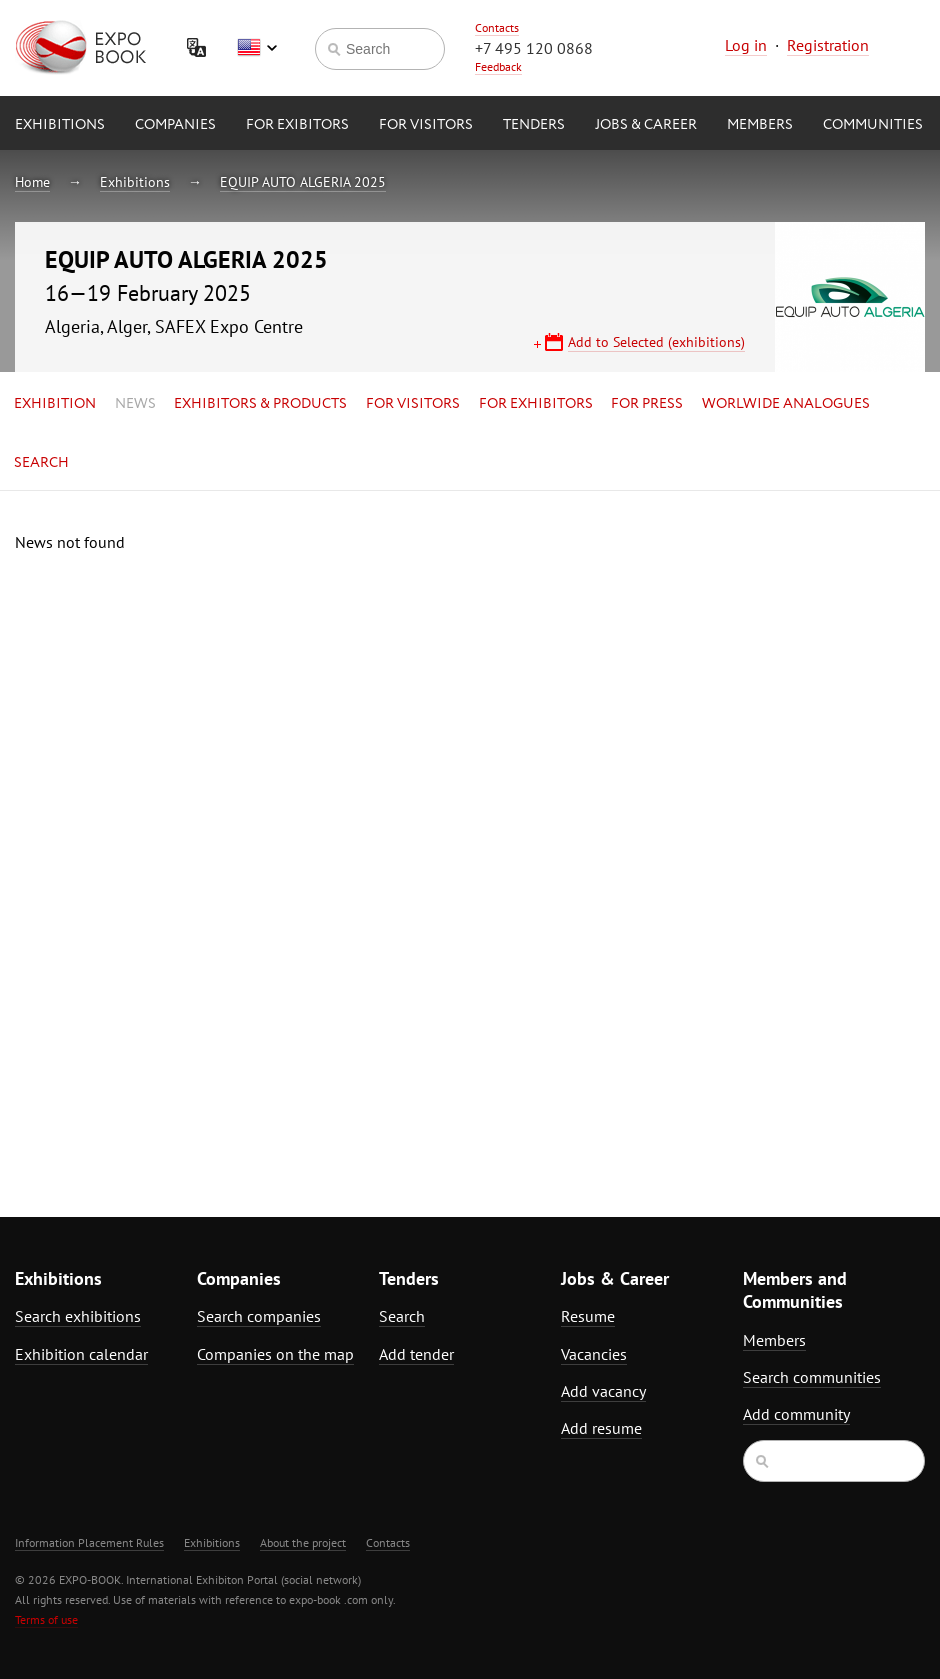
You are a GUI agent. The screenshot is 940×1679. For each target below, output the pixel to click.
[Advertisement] (774, 831)
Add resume (601, 1428)
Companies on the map (275, 1354)
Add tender (416, 1354)
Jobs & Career (646, 125)
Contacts (497, 27)
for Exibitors (297, 125)
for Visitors (426, 125)
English (257, 48)
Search (41, 463)
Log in (746, 45)
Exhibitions (60, 125)
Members (760, 125)
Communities (873, 125)
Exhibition (55, 404)
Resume (588, 1316)
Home (32, 182)
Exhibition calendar (81, 1354)
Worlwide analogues (786, 404)
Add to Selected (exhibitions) (656, 342)
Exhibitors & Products (260, 404)
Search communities (812, 1377)
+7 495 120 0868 (534, 48)
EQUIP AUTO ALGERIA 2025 (303, 182)
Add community (796, 1414)
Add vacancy (603, 1391)
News (135, 404)
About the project (303, 1542)
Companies (175, 125)
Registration (828, 45)
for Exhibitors (536, 404)
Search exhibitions (78, 1316)
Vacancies (594, 1354)
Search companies (259, 1316)
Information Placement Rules (89, 1542)
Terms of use (46, 1619)
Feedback (498, 66)
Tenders (534, 125)
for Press (647, 404)
